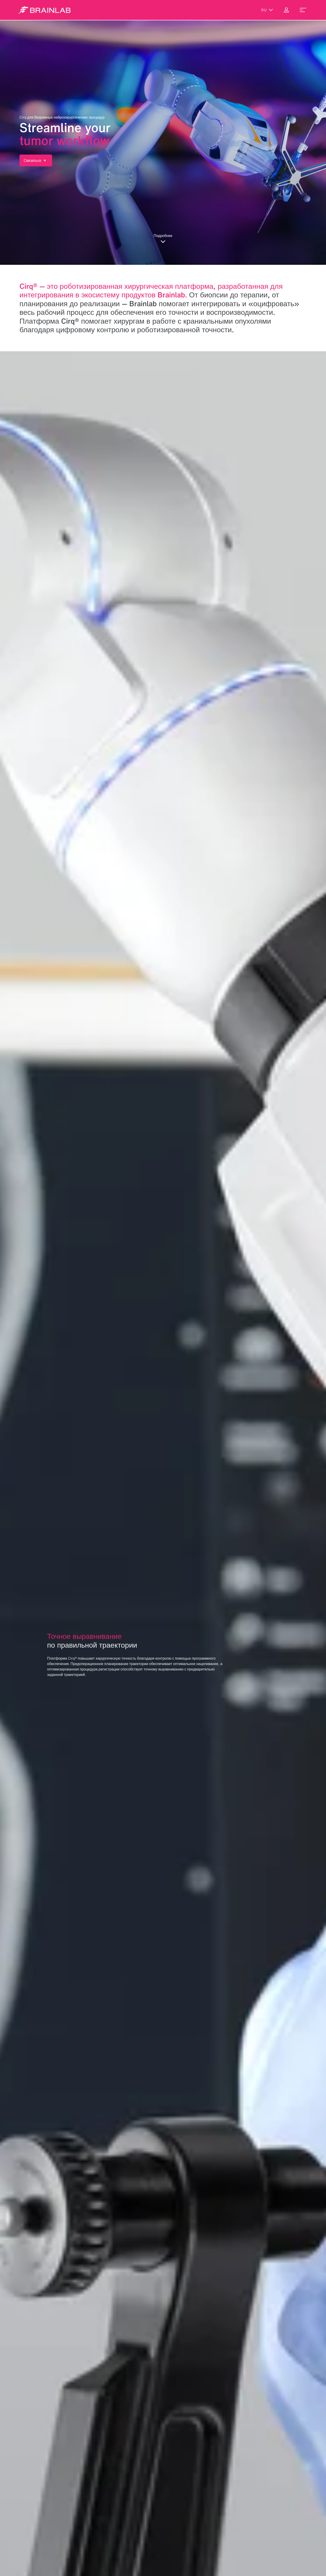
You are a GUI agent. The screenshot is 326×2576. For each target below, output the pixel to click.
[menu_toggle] (303, 10)
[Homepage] (44, 10)
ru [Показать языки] (267, 10)
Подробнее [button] (163, 238)
